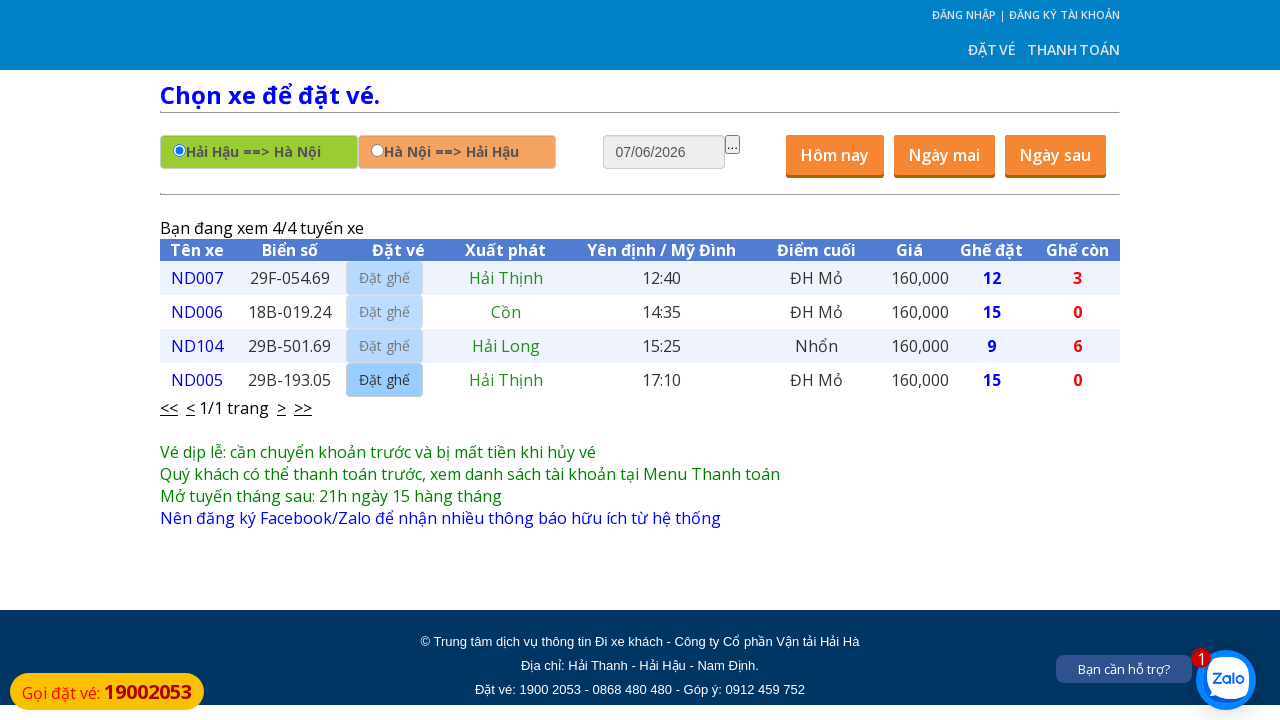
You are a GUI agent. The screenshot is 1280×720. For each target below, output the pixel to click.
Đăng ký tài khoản (1064, 14)
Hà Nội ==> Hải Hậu (451, 151)
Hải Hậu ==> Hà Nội (253, 151)
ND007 (197, 278)
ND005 (197, 380)
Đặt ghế (384, 379)
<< (169, 408)
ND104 (197, 346)
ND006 (197, 312)
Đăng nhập (964, 14)
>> (303, 408)
